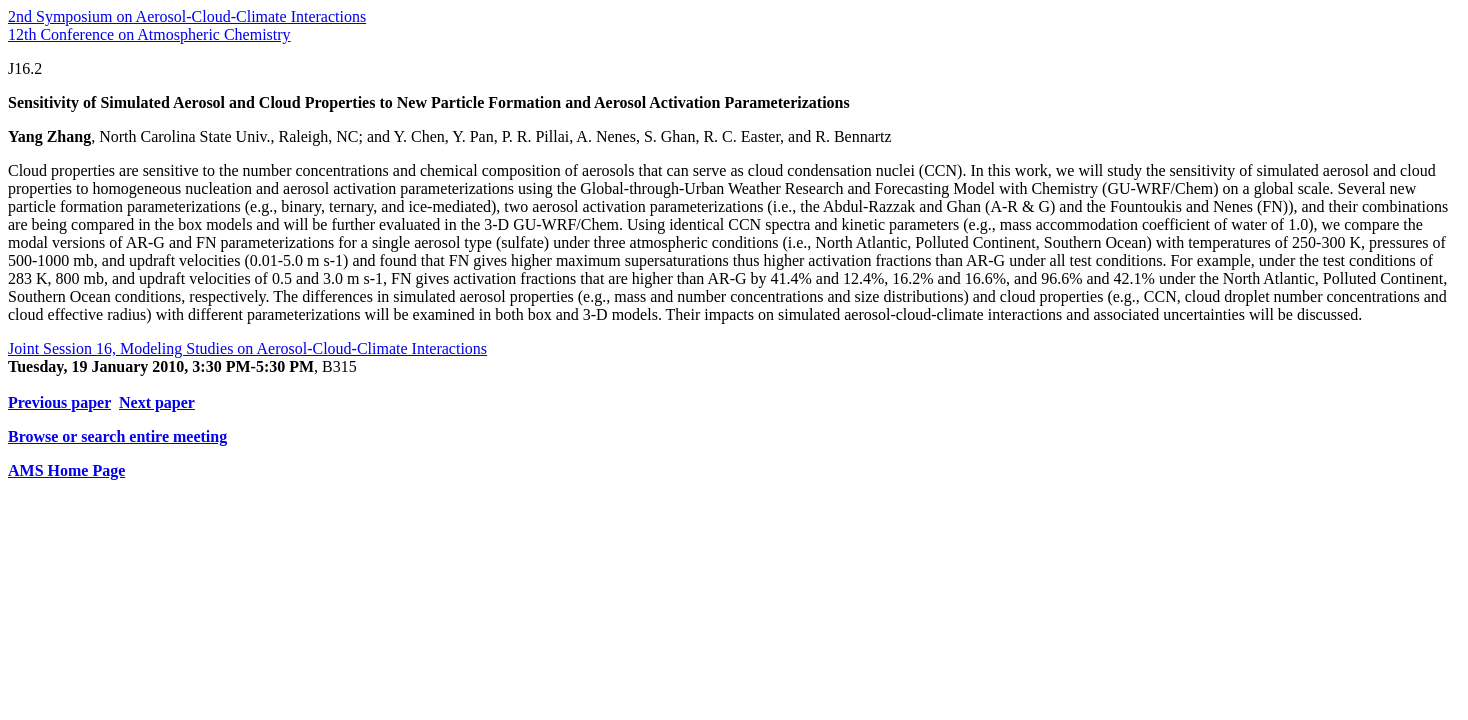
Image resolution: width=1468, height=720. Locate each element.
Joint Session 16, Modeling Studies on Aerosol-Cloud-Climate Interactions (247, 348)
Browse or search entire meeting (117, 436)
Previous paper (59, 402)
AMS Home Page (66, 470)
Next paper (157, 402)
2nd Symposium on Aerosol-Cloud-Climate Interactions (187, 16)
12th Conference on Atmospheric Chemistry (149, 34)
